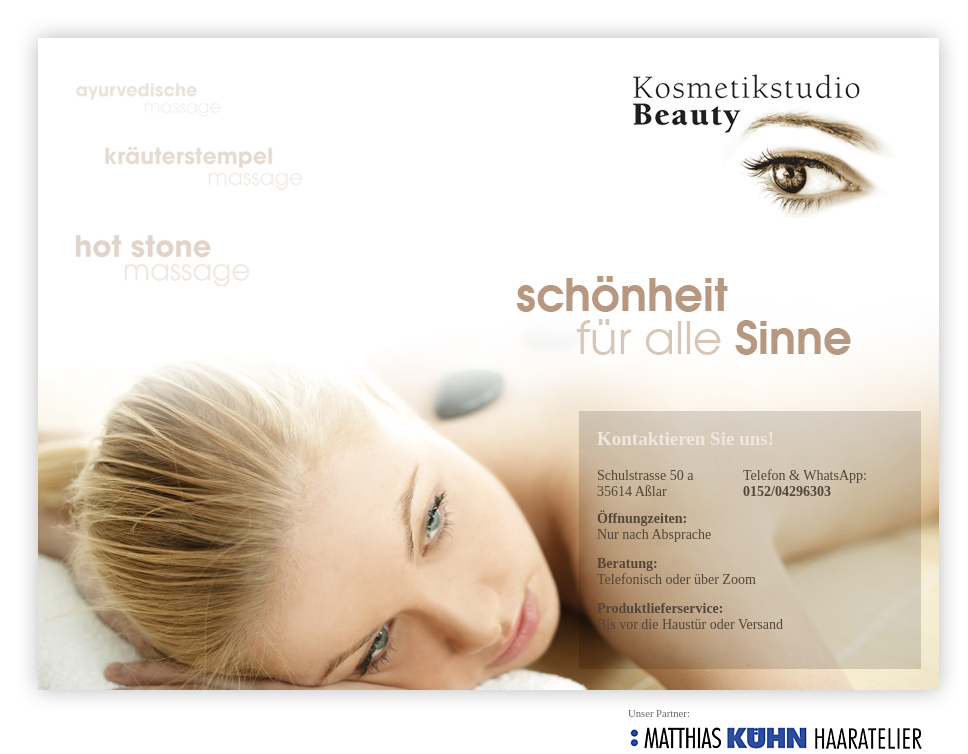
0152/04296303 (787, 491)
